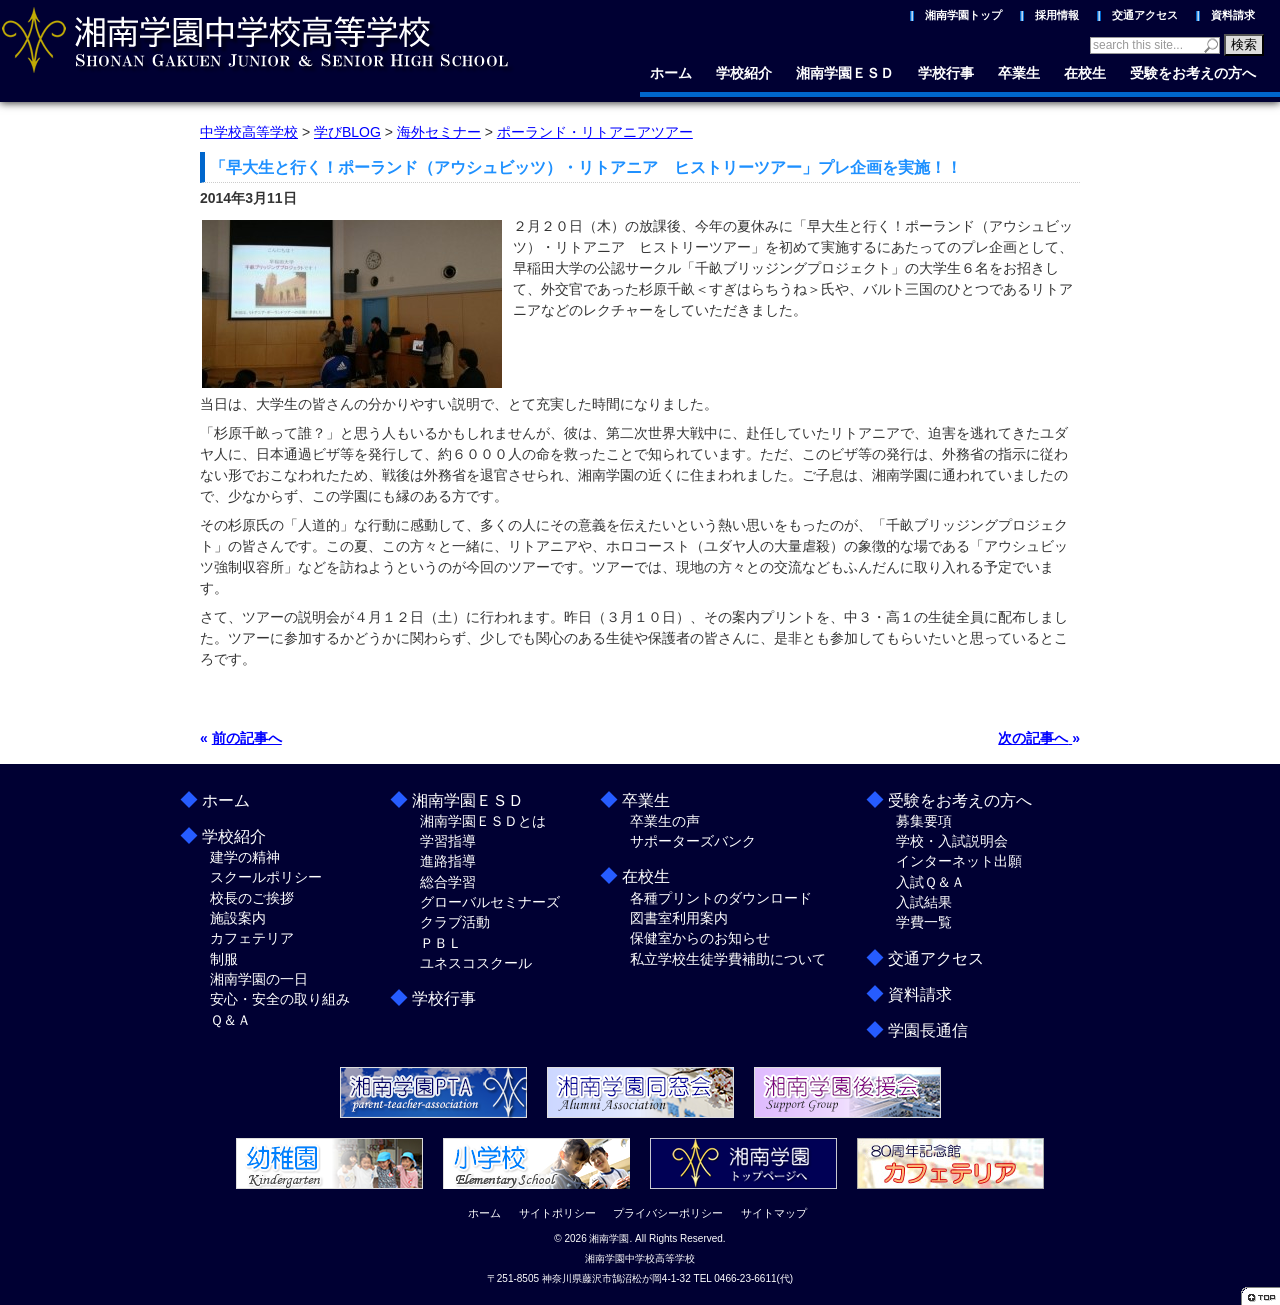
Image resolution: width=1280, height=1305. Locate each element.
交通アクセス (1145, 15)
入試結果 (924, 902)
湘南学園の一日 (259, 979)
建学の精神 (245, 857)
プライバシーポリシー (668, 1213)
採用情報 (1057, 15)
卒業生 (1019, 73)
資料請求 (1233, 15)
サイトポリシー (557, 1213)
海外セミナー (439, 132)
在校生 (1085, 73)
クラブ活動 (455, 922)
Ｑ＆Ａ (230, 1020)
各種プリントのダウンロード (721, 898)
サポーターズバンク (693, 841)
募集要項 (924, 821)
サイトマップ (774, 1213)
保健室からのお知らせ (700, 938)
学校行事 (946, 73)
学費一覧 (924, 922)
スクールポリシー (266, 877)
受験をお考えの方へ (1193, 73)
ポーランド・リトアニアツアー (595, 132)
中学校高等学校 (249, 132)
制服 (224, 959)
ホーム (671, 73)
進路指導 (448, 861)
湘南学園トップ (963, 15)
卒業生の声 (665, 821)
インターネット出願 (959, 861)
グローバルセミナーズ (490, 902)
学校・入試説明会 (952, 841)
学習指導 (448, 841)
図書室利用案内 (679, 918)
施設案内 (238, 918)
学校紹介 (744, 73)
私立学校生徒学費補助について (728, 959)
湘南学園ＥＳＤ (845, 73)
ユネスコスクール (476, 963)
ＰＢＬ (441, 943)
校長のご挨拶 (252, 898)
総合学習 (448, 882)
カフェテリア (252, 938)
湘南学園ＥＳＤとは (483, 821)
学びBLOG (347, 132)
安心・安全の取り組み (280, 999)
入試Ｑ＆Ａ (930, 882)
